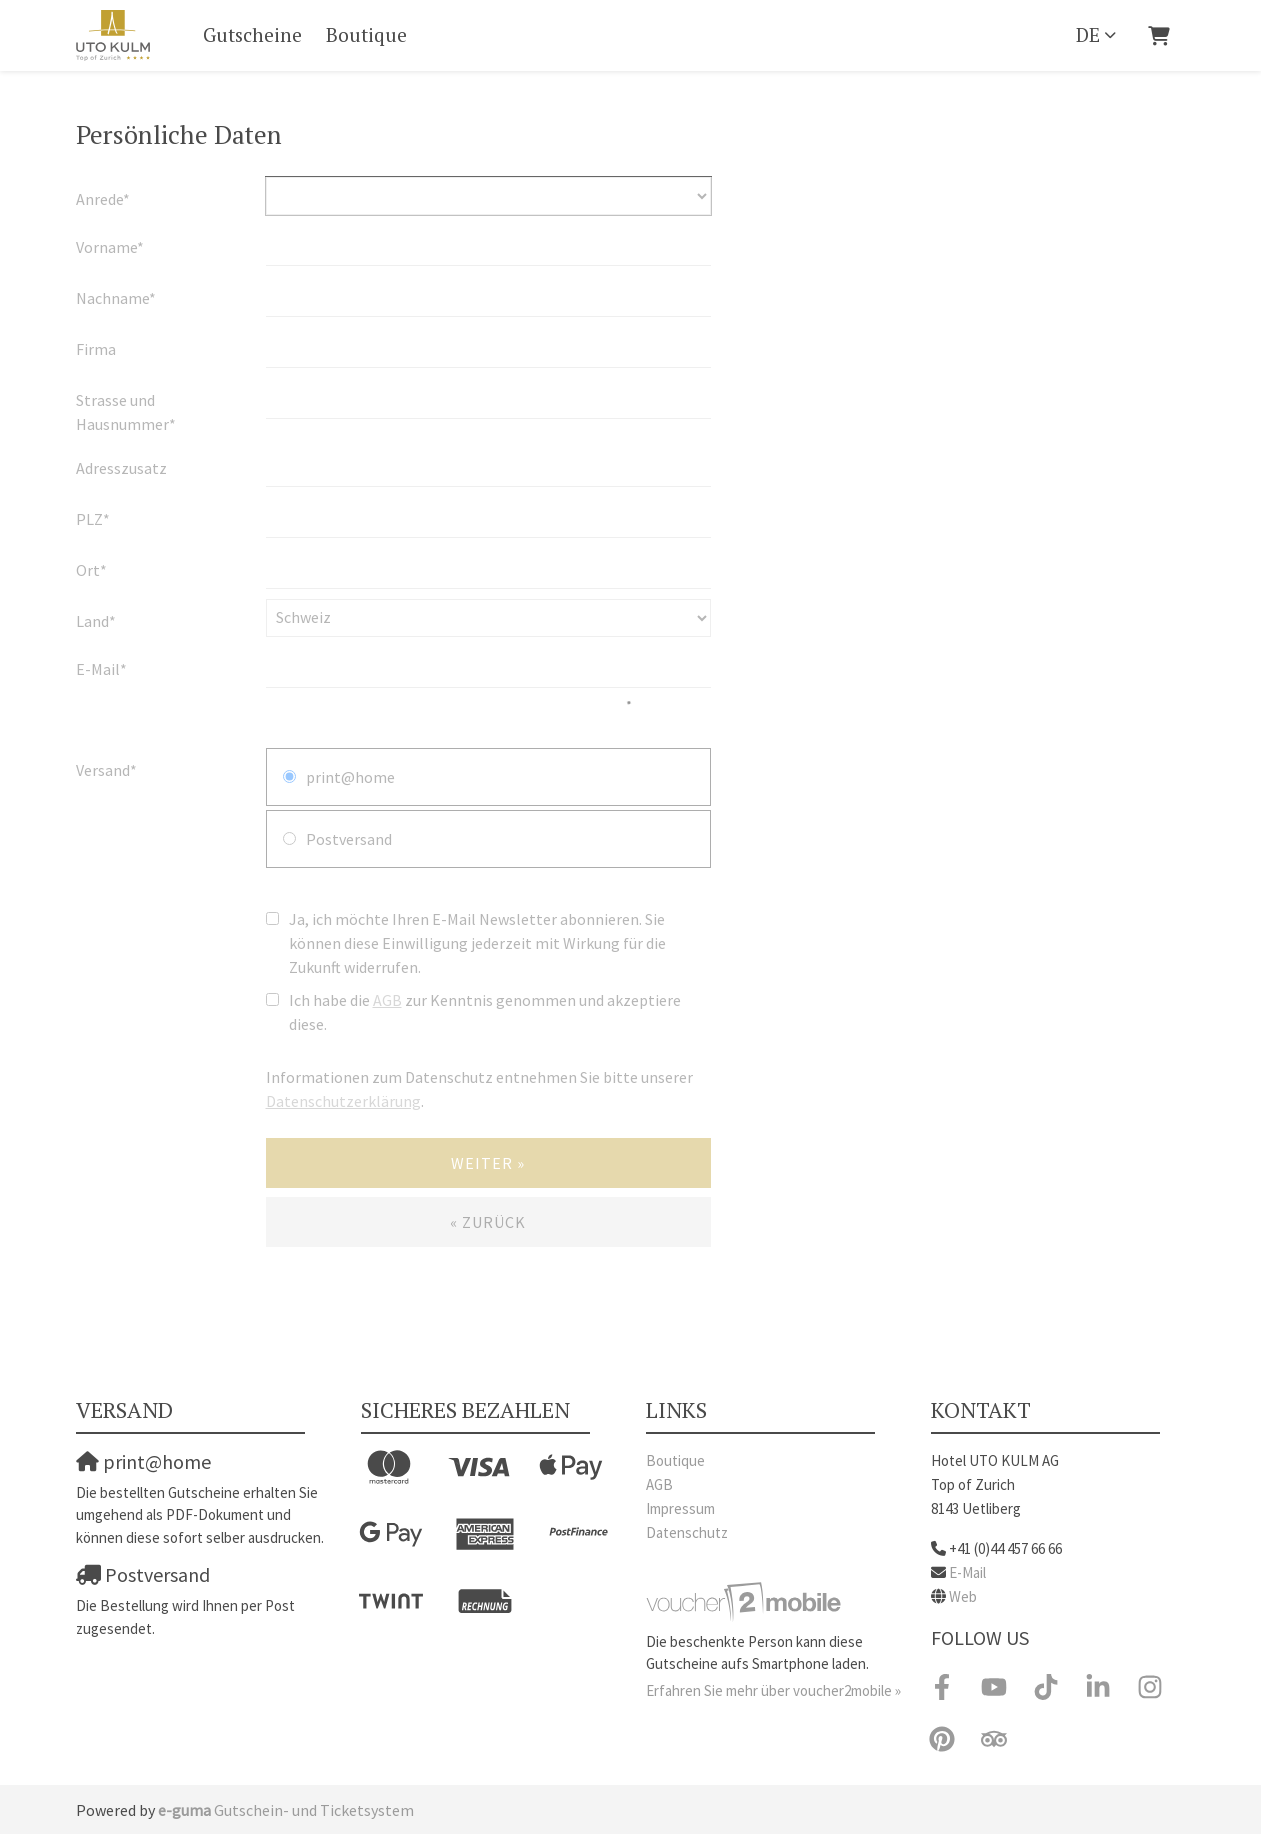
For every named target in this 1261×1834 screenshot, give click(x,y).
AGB (659, 1484)
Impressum (680, 1508)
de (1088, 34)
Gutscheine (252, 34)
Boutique (366, 34)
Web (963, 1596)
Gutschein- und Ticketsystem (286, 1810)
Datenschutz (687, 1532)
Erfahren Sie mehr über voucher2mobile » (773, 1690)
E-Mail (967, 1572)
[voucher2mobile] (746, 1600)
